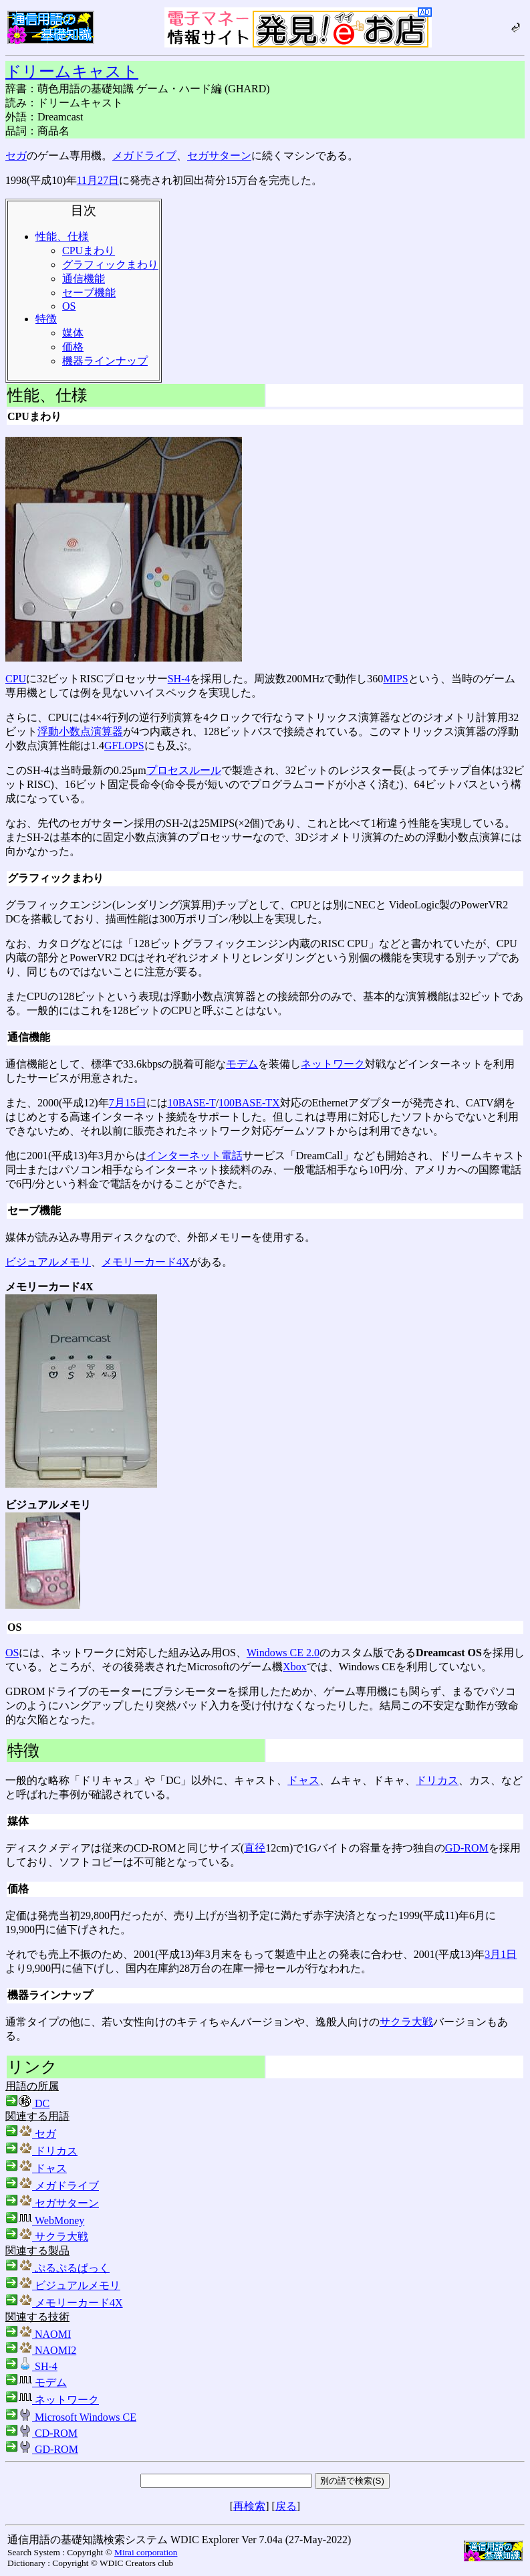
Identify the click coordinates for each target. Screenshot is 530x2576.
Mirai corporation (145, 2552)
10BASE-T (192, 1102)
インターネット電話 (194, 1155)
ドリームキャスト (71, 71)
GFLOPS (124, 745)
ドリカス (437, 1780)
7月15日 (127, 1102)
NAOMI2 (40, 2350)
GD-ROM (467, 1848)
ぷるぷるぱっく (57, 2268)
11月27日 (98, 180)
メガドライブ (144, 155)
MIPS (395, 678)
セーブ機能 (89, 292)
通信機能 (83, 278)
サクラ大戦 (406, 2021)
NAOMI (38, 2334)
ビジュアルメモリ (48, 1262)
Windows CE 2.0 (283, 1652)
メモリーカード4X (146, 1262)
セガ (16, 155)
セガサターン (219, 155)
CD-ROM (41, 2433)
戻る (286, 2506)
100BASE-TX (249, 1102)
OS (69, 306)
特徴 (46, 318)
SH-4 (179, 678)
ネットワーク (333, 1064)
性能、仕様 (62, 236)
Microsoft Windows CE (70, 2417)
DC (27, 2103)
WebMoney (44, 2220)
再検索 (249, 2506)
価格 (73, 347)
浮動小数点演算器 (80, 731)
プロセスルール (183, 770)
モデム (242, 1064)
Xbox (295, 1666)
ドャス (303, 1780)
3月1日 (501, 1954)
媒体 (73, 332)
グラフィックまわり (110, 264)
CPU (15, 678)
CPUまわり (88, 250)
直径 (254, 1848)
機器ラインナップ (105, 361)
